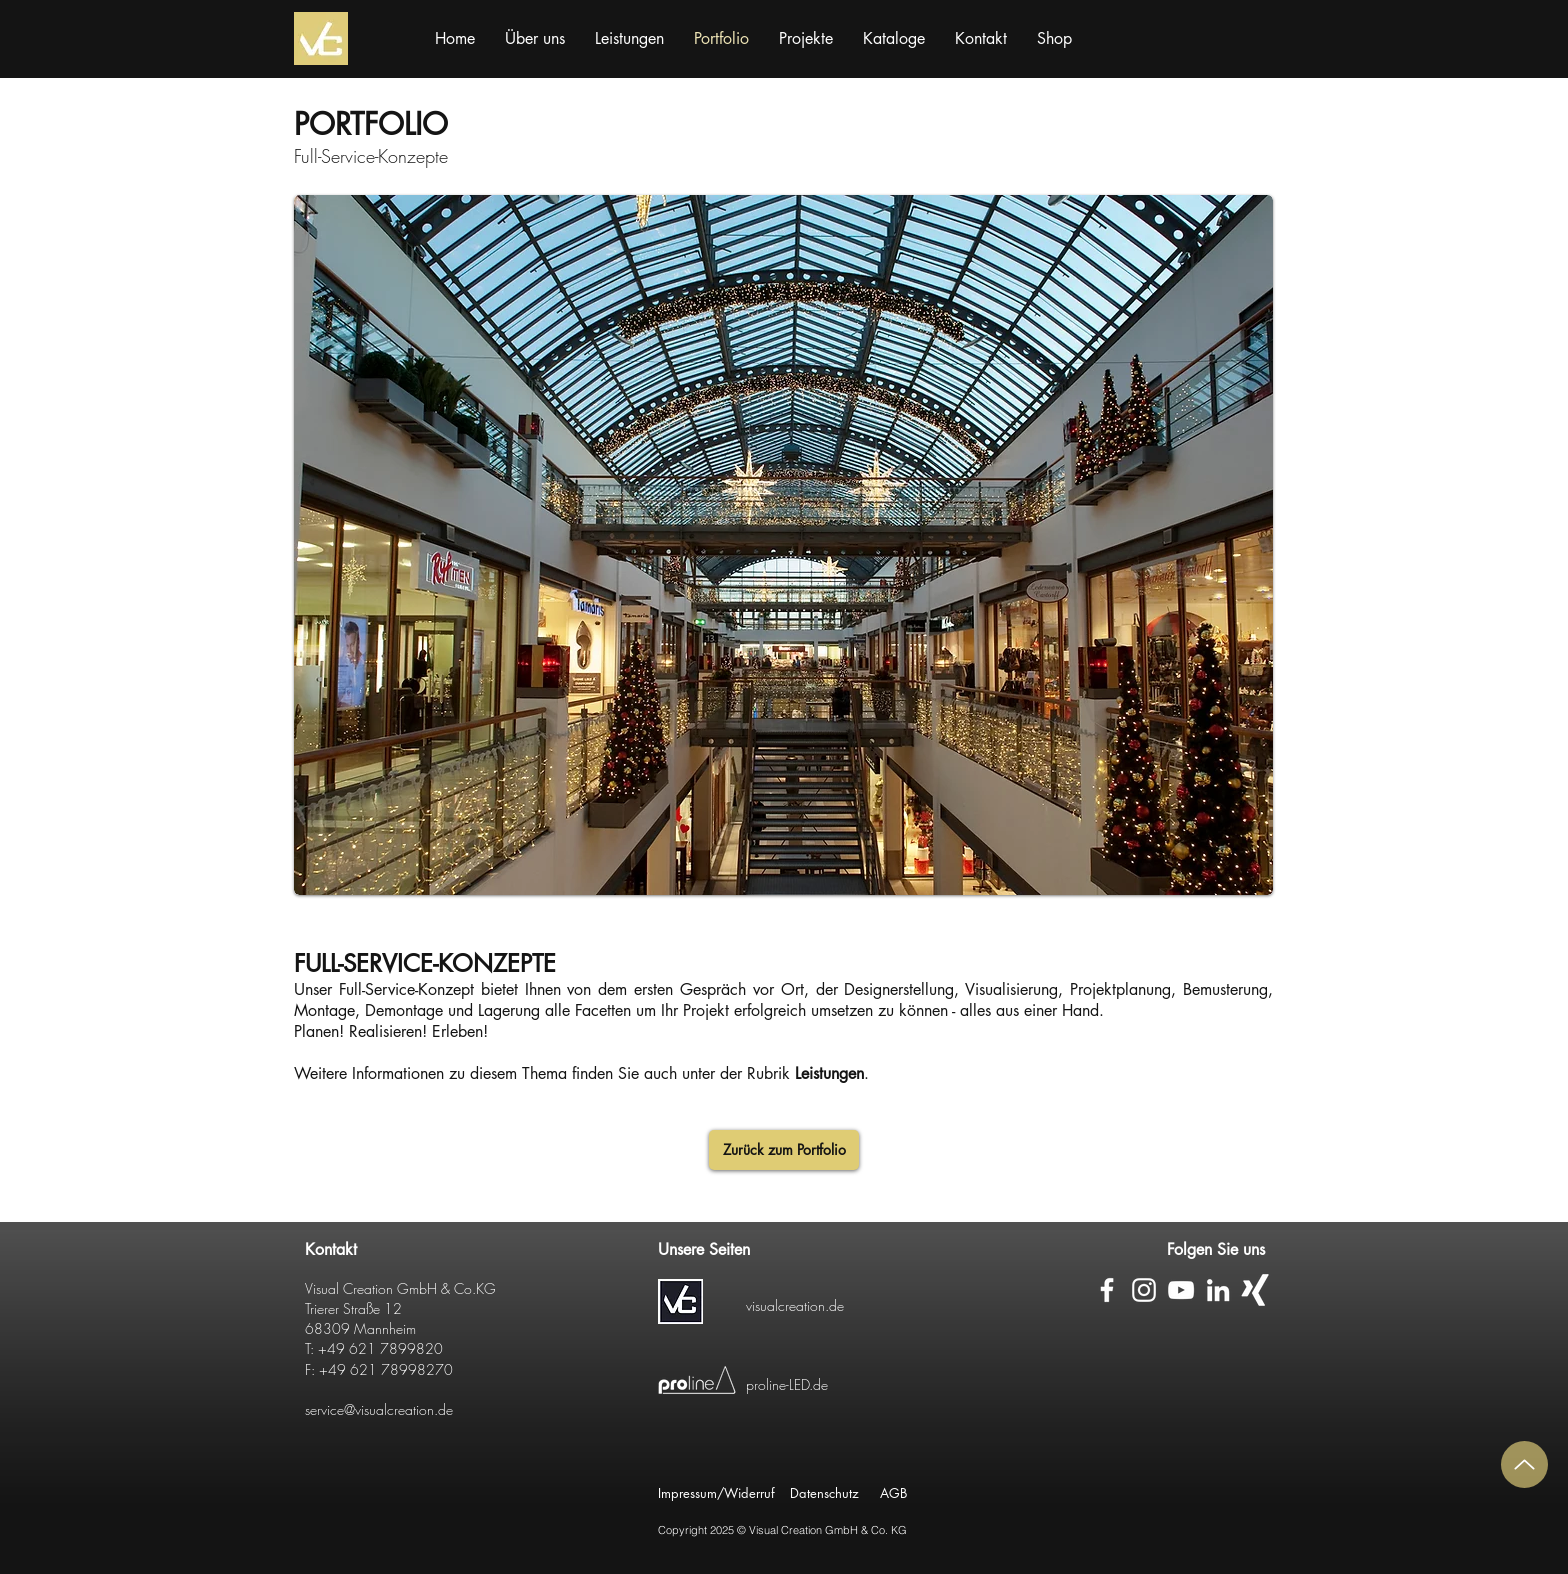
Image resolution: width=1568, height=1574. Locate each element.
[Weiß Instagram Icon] (1144, 1290)
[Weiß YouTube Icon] (1181, 1290)
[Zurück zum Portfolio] (784, 1150)
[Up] (1524, 1464)
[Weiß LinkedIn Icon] (1218, 1290)
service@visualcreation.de (379, 1409)
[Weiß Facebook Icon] (1107, 1290)
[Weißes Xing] (1255, 1290)
